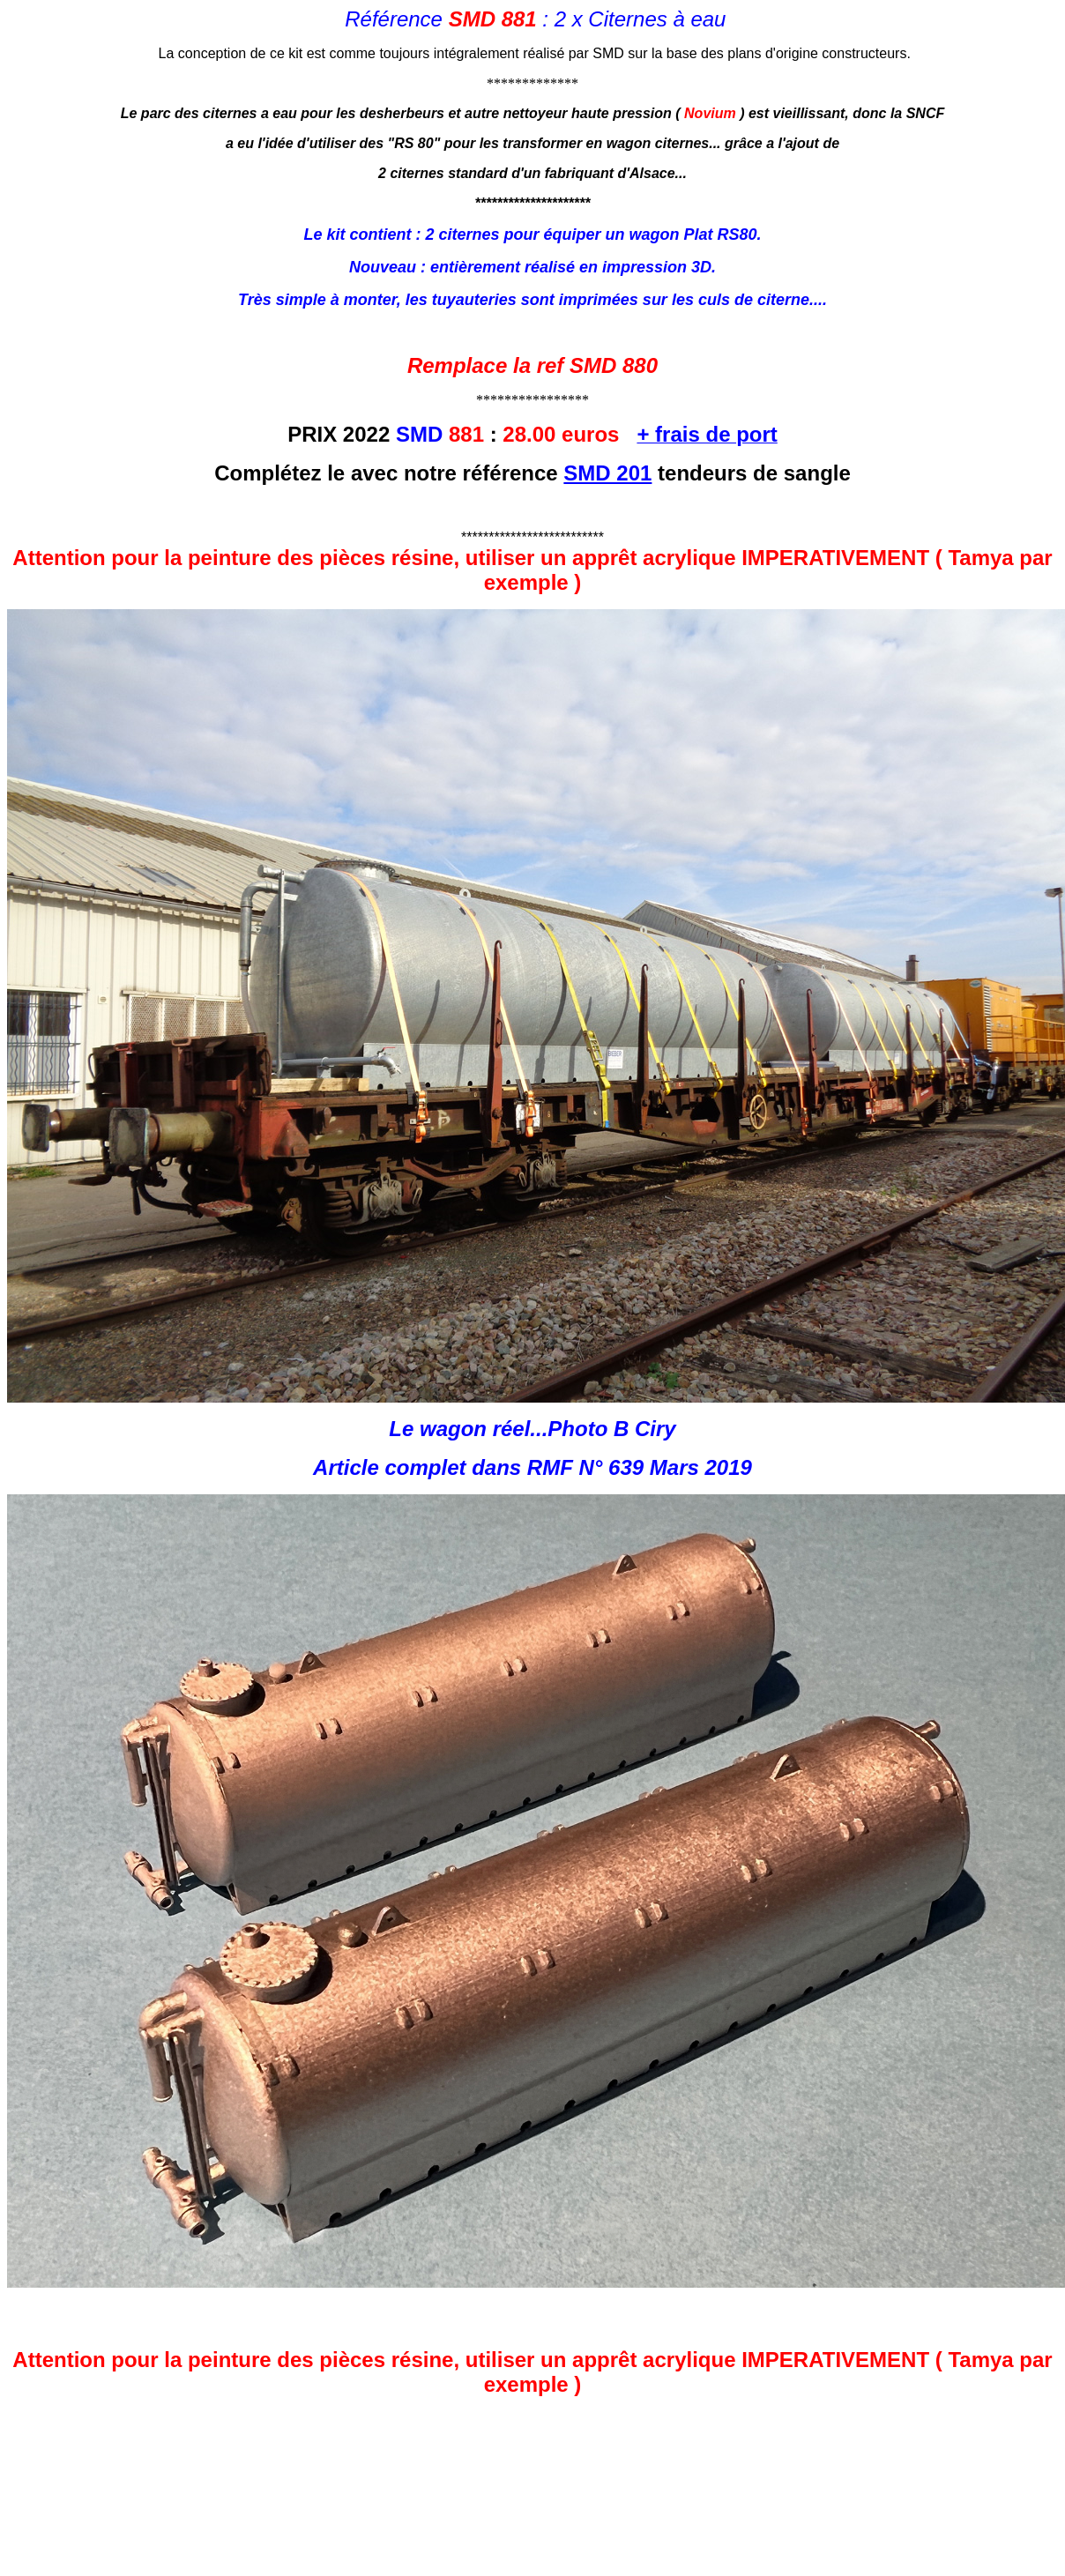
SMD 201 (607, 473)
